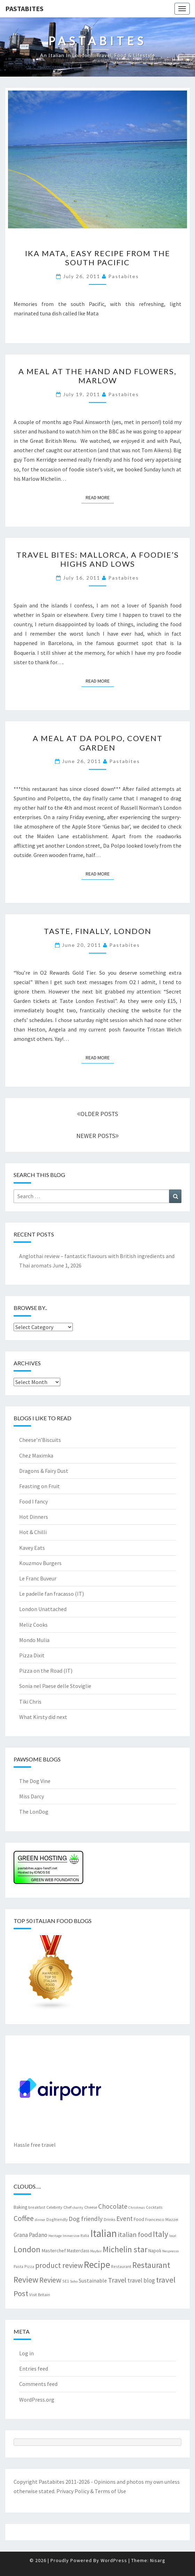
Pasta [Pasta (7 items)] (18, 2266)
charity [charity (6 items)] (77, 2207)
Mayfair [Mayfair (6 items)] (96, 2251)
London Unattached (43, 1608)
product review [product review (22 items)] (59, 2265)
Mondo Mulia (34, 1639)
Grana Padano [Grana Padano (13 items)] (30, 2235)
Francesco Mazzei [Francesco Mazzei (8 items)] (161, 2219)
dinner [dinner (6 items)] (40, 2219)
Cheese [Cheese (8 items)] (90, 2207)
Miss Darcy (31, 1796)
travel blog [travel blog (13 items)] (141, 2280)
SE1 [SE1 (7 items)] (65, 2281)
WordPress (114, 2560)
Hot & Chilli (33, 1532)
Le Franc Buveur (37, 1578)
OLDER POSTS (97, 1114)
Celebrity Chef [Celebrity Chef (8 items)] (58, 2207)
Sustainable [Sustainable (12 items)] (93, 2280)
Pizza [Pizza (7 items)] (29, 2266)
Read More (100, 497)
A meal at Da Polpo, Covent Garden (98, 742)
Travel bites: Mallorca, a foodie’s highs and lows (97, 559)
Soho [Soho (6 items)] (74, 2281)
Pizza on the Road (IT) (45, 1670)
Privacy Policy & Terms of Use (91, 2491)
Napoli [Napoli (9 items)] (154, 2250)
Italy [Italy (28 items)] (160, 2234)
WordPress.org (36, 2399)
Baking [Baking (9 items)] (20, 2207)
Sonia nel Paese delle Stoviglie (55, 1685)
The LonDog (33, 1811)
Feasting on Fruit (39, 1486)
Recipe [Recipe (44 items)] (97, 2264)
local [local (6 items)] (172, 2235)
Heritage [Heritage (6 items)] (55, 2235)
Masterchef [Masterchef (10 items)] (53, 2250)
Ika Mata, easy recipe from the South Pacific (97, 258)
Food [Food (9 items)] (139, 2219)
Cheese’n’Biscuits (40, 1439)
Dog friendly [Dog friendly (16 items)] (86, 2219)
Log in (26, 2353)
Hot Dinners (33, 1516)
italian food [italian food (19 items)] (135, 2234)
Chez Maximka (36, 1455)
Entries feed (33, 2368)
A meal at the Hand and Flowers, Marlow (97, 376)
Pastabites (24, 8)
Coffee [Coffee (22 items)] (24, 2218)
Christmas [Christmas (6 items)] (136, 2207)
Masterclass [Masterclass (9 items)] (78, 2250)
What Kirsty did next (43, 1716)
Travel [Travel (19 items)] (117, 2280)
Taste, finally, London (97, 931)
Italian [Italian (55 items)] (103, 2233)
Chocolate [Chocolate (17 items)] (112, 2206)
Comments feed (38, 2383)
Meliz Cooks (33, 1624)
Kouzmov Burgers (40, 1563)
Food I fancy (33, 1501)
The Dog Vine (34, 1780)
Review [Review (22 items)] (50, 2280)
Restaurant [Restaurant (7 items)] (121, 2266)
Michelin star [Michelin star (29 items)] (125, 2249)
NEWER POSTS (97, 1136)
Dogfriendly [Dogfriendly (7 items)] (57, 2219)
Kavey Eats (32, 1547)
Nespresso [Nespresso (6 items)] (170, 2251)
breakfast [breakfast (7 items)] (36, 2207)
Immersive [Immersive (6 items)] (71, 2235)
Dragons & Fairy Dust (43, 1470)
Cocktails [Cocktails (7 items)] (154, 2207)
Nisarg (157, 2560)
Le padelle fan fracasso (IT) (51, 1593)
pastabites (123, 276)
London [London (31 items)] (27, 2249)
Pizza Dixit (32, 1655)
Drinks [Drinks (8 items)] (109, 2219)
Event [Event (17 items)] (124, 2218)
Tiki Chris (30, 1701)
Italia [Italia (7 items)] (84, 2235)
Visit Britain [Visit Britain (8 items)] (39, 2294)
